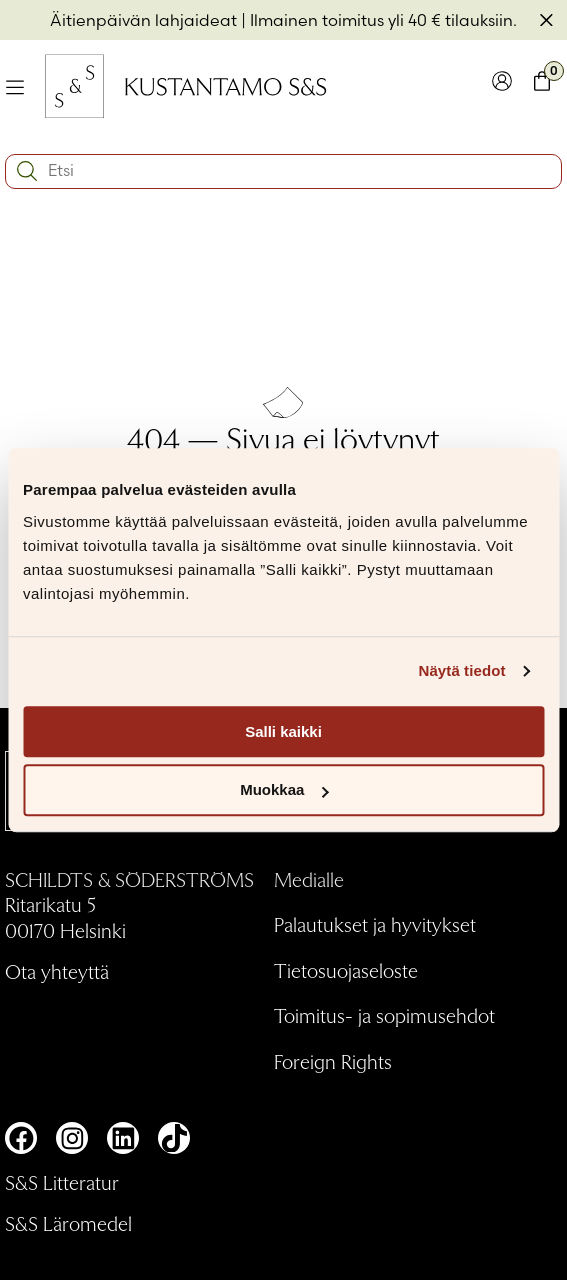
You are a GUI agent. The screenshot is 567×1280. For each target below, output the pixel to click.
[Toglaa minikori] (542, 85)
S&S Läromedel (68, 1223)
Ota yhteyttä (57, 971)
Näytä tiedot (462, 670)
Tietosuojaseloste (346, 970)
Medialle (309, 879)
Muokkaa (284, 790)
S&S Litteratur (62, 1182)
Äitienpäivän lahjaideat (143, 20)
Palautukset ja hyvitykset (375, 924)
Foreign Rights (333, 1061)
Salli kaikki (283, 731)
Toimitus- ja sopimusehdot (384, 1015)
